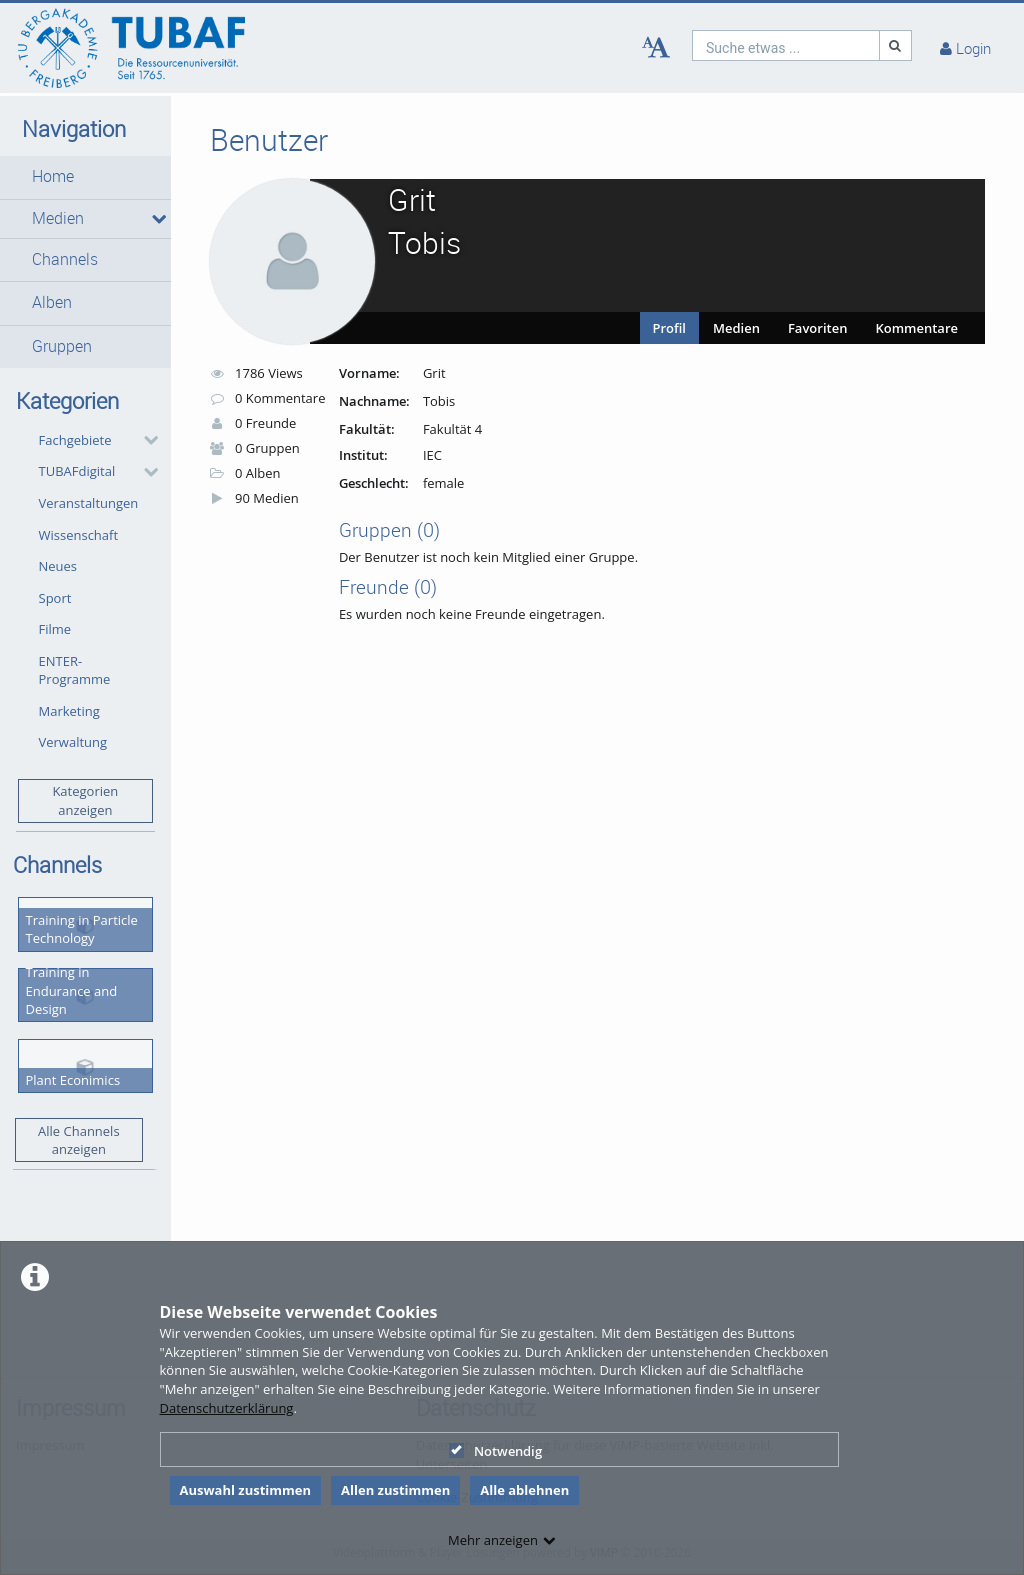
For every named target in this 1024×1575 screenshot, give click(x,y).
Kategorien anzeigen (85, 800)
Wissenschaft (79, 535)
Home (53, 176)
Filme (55, 629)
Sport (55, 598)
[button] (85, 177)
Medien (58, 218)
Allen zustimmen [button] (395, 1490)
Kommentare (916, 328)
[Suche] (896, 45)
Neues (58, 566)
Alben (52, 302)
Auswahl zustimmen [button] (246, 1490)
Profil (670, 328)
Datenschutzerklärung (227, 1408)
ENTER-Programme (75, 670)
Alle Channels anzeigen (79, 1140)
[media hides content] (154, 219)
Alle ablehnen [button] (524, 1490)
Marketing (69, 711)
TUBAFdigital (77, 471)
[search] (786, 45)
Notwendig (495, 1451)
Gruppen (62, 346)
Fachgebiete (75, 440)
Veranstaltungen (89, 503)
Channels (65, 259)
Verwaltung (73, 742)
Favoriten (817, 328)
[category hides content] (145, 440)
